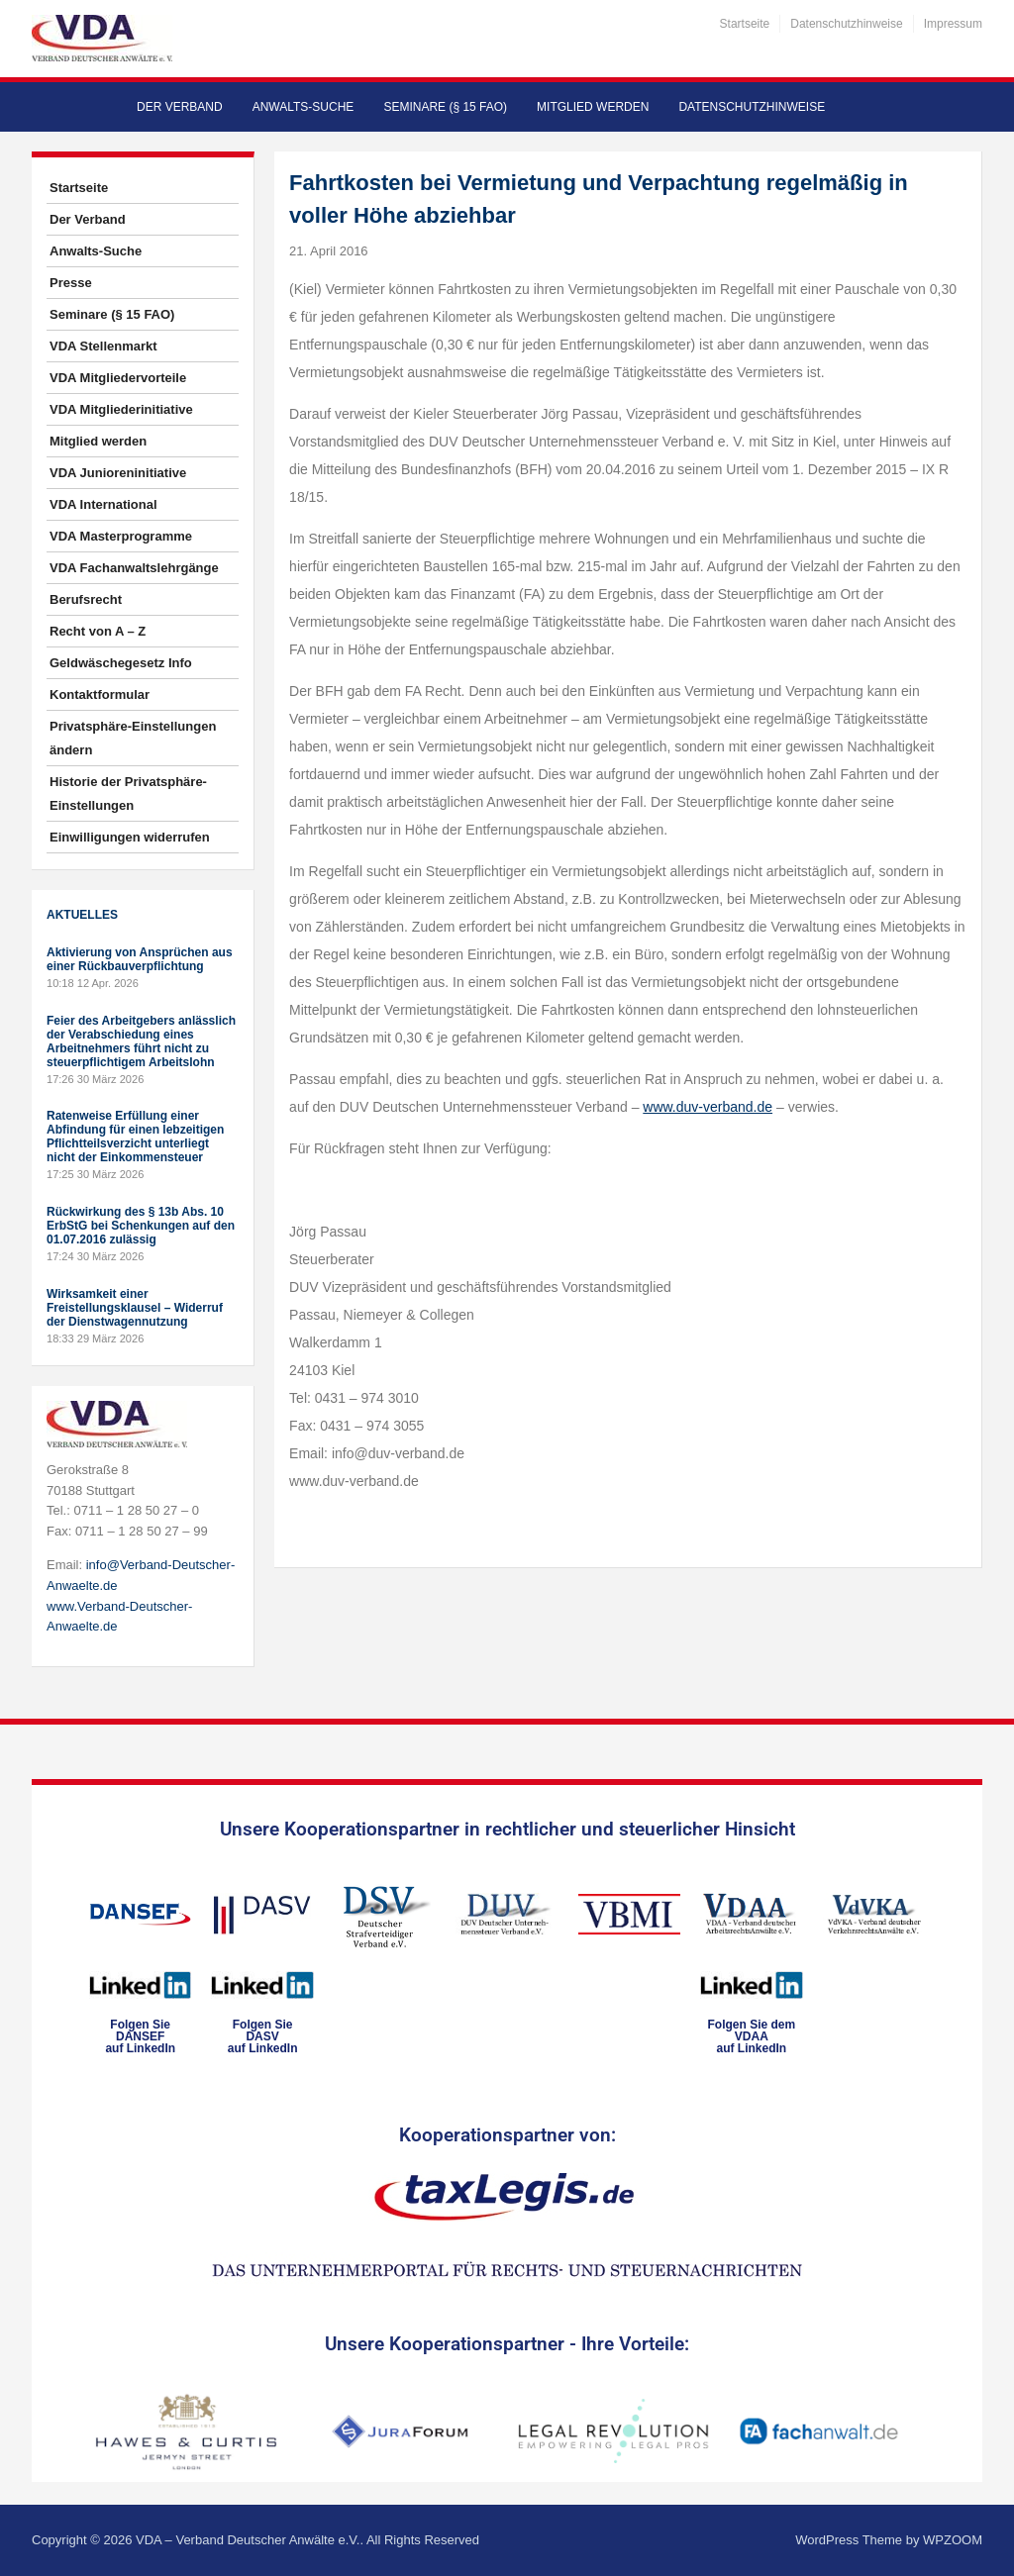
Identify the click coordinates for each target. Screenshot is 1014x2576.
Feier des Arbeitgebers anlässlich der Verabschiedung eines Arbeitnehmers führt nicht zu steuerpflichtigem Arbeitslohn (141, 1041)
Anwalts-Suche (304, 107)
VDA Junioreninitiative (118, 472)
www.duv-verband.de (707, 1107)
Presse (71, 282)
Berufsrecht (86, 599)
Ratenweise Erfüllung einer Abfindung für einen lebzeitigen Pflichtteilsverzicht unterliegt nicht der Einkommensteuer (135, 1136)
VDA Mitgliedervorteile (118, 377)
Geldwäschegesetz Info (121, 662)
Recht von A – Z (98, 631)
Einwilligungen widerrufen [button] (130, 837)
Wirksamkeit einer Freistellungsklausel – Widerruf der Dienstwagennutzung (135, 1308)
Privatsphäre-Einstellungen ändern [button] (133, 738)
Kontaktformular (100, 694)
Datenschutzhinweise (846, 24)
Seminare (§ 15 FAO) (445, 107)
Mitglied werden (593, 107)
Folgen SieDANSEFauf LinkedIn (140, 2036)
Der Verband (180, 107)
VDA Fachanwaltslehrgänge (134, 567)
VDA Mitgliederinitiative (121, 409)
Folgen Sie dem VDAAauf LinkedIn (751, 2036)
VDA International (103, 504)
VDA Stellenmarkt (103, 346)
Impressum (953, 24)
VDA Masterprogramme (121, 536)
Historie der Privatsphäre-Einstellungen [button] (128, 793)
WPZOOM (952, 2539)
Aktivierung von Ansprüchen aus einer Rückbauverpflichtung (140, 959)
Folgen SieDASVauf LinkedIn (263, 2036)
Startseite (745, 24)
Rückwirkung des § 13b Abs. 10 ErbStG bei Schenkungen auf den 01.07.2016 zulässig (141, 1225)
